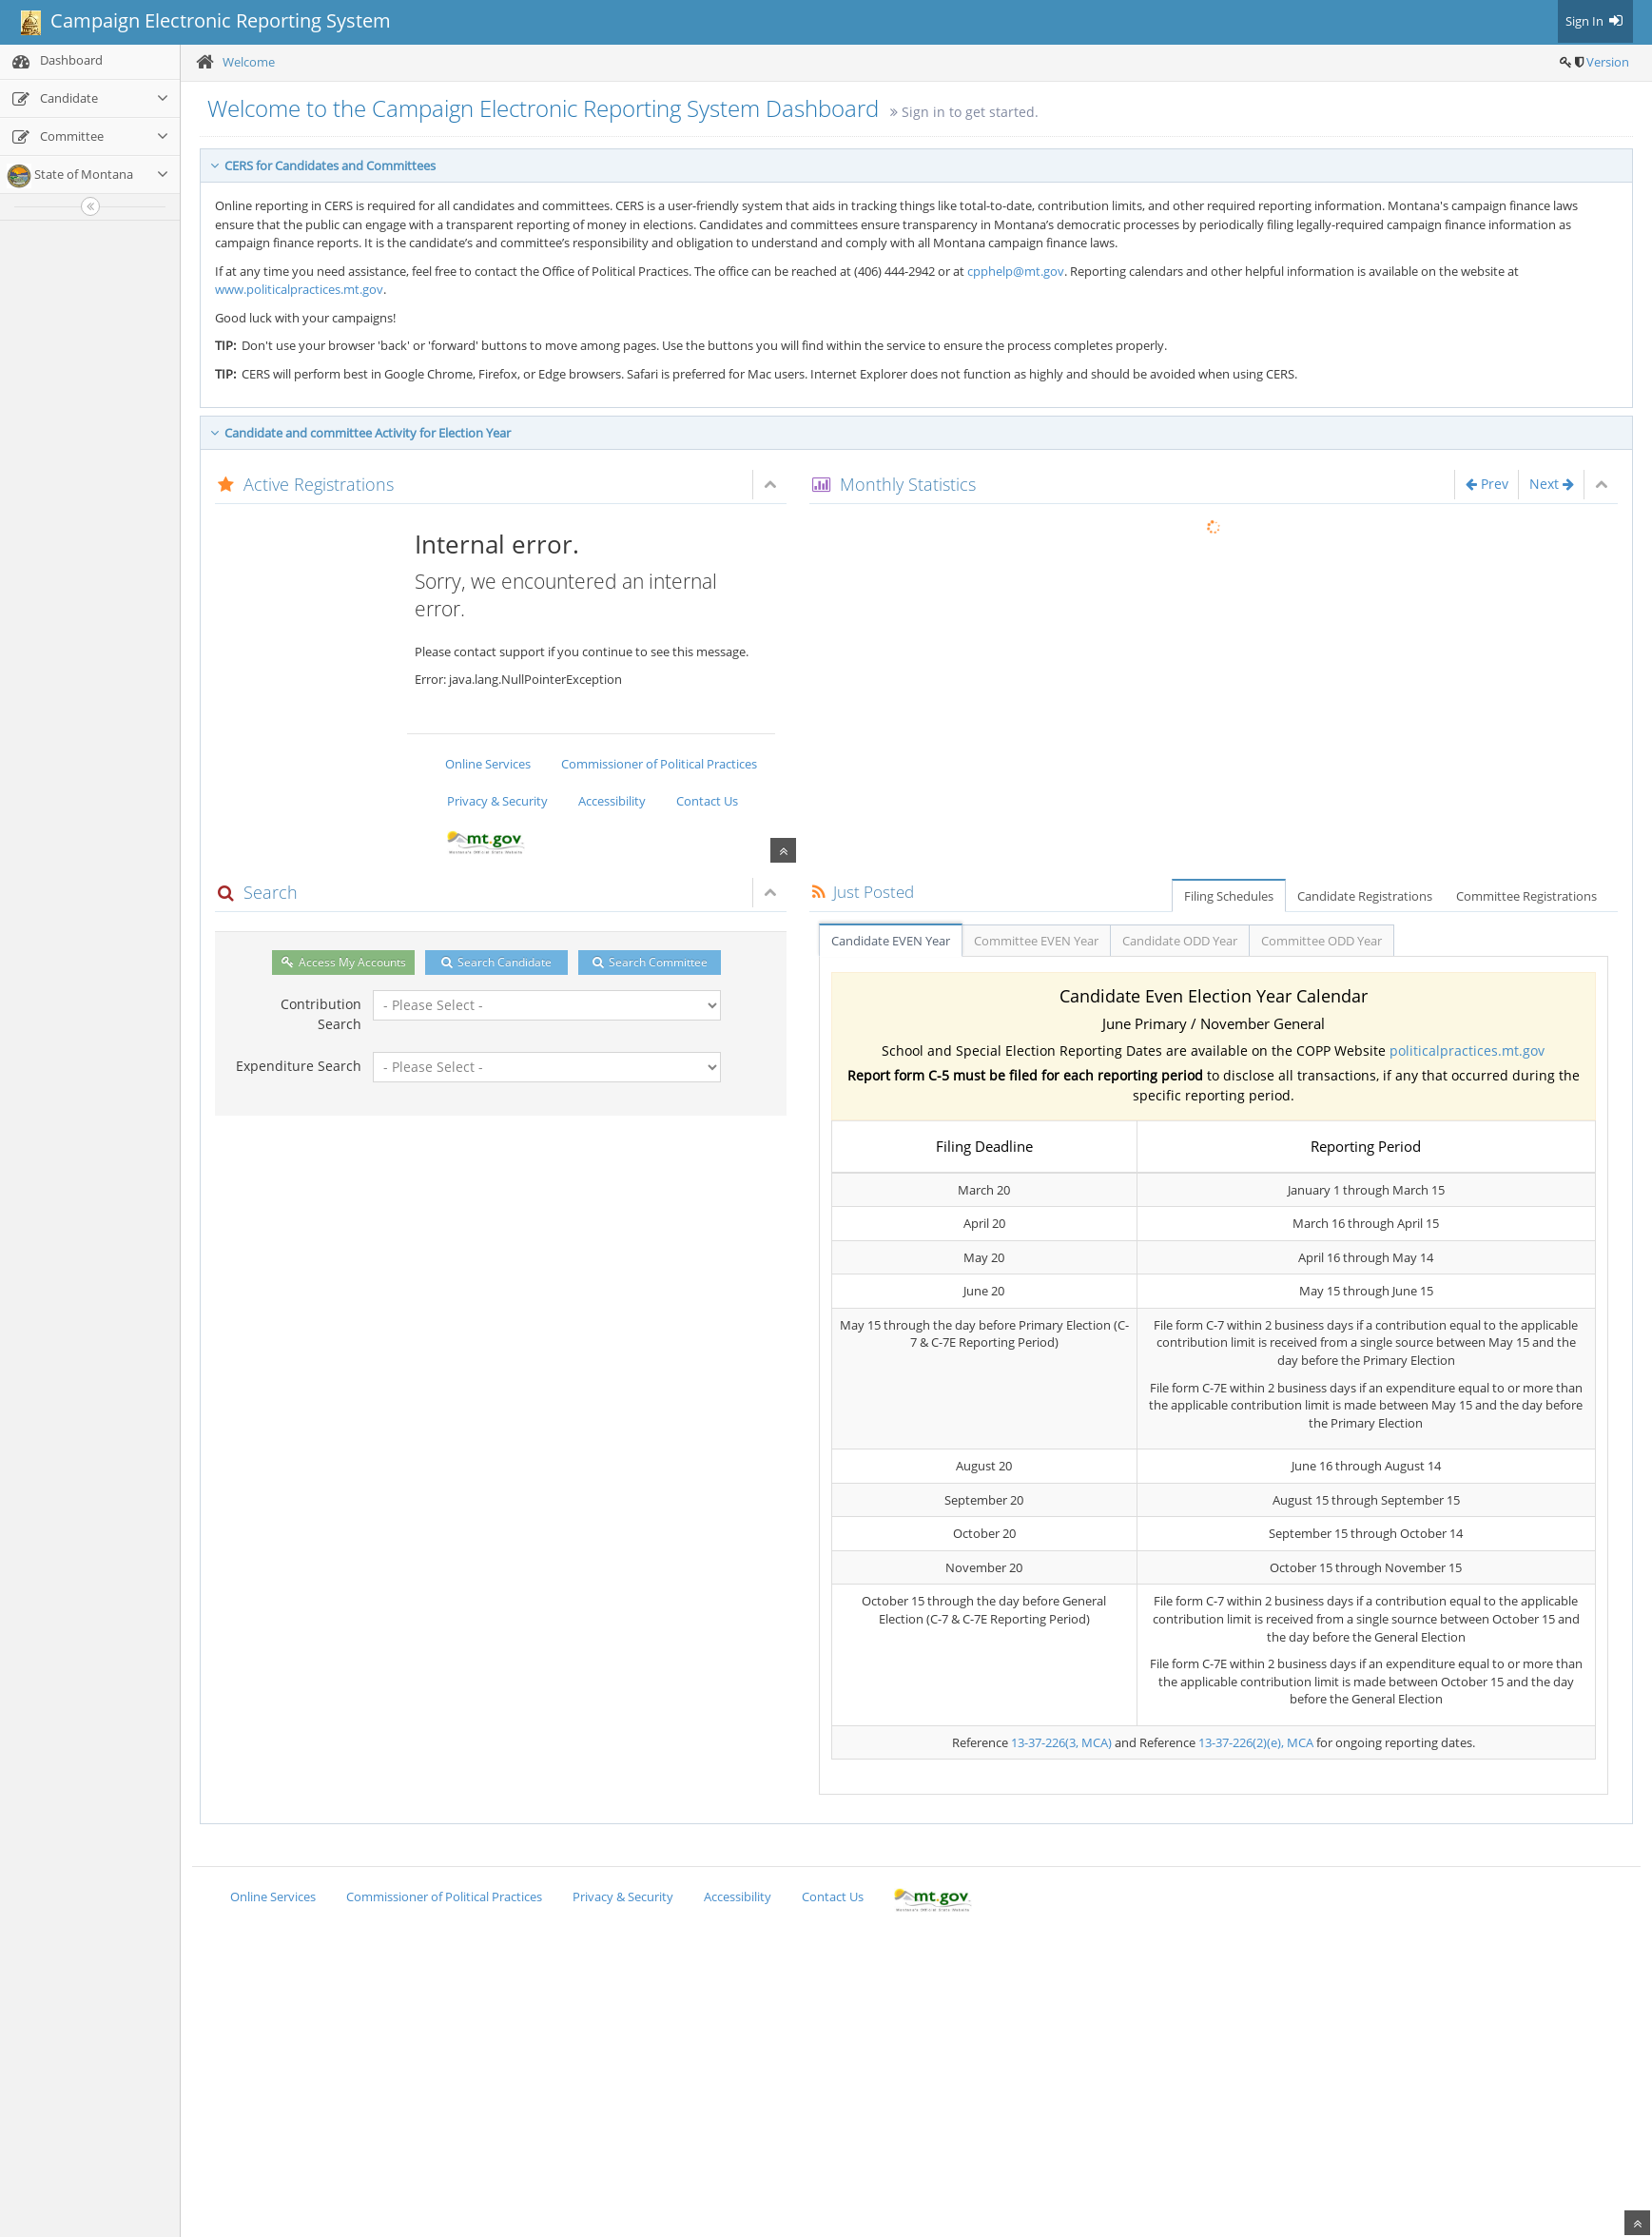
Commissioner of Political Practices (659, 763)
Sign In (1595, 20)
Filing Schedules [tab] (1228, 896)
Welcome (249, 61)
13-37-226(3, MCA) (1061, 1742)
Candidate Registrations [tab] (1364, 896)
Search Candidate (496, 962)
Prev (1487, 484)
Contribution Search (321, 1014)
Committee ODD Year (1321, 940)
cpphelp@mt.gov (1015, 271)
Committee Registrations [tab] (1526, 896)
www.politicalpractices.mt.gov (299, 289)
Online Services (488, 763)
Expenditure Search (298, 1066)
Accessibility (612, 800)
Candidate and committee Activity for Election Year (360, 432)
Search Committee (650, 962)
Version (1607, 61)
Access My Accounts (344, 962)
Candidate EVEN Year (890, 940)
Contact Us (707, 800)
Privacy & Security (497, 800)
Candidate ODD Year (1179, 940)
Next (1551, 484)
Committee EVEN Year (1036, 940)
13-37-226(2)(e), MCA (1255, 1742)
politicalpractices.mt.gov (1467, 1050)
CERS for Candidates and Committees (323, 165)
